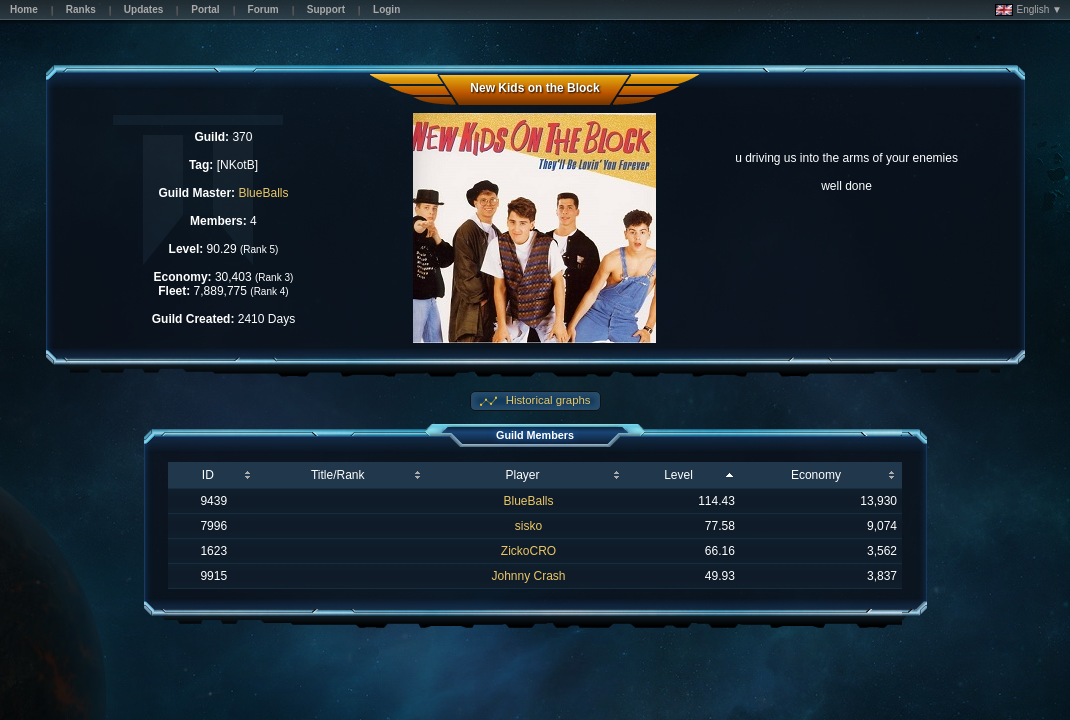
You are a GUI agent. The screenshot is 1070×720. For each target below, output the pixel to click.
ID (208, 475)
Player (523, 475)
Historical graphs (547, 400)
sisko (528, 526)
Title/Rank (338, 475)
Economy (816, 475)
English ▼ (1028, 10)
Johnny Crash (528, 576)
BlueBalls (263, 193)
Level (678, 475)
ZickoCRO (528, 551)
